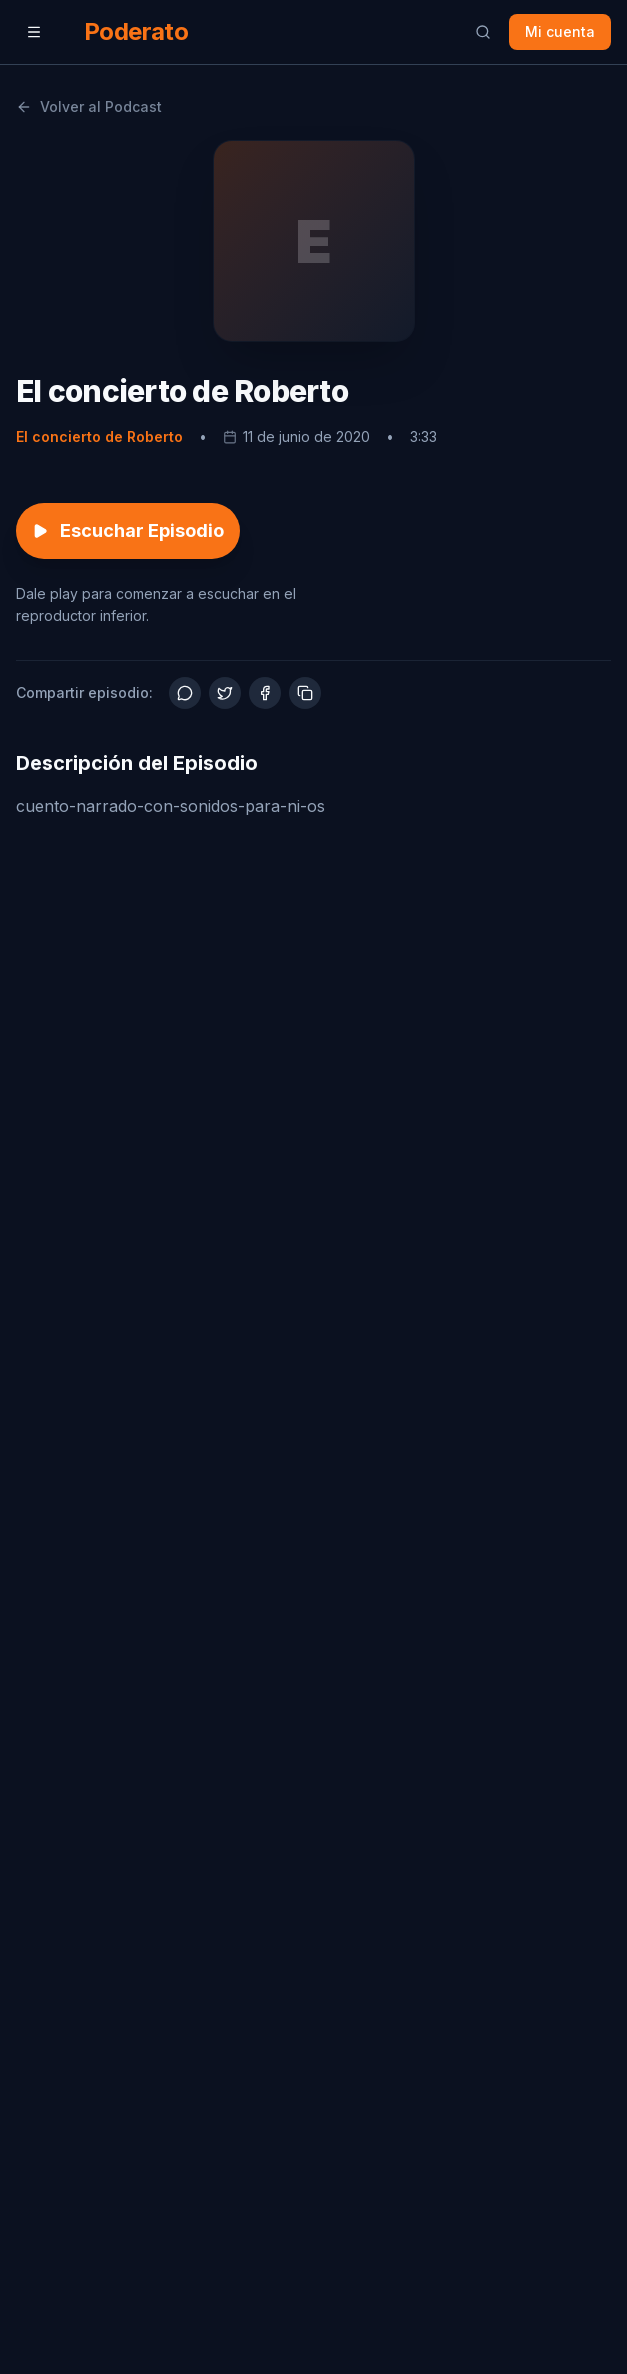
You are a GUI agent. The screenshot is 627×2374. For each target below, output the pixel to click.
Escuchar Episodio (128, 530)
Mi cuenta (560, 31)
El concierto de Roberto (99, 436)
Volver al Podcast (89, 106)
